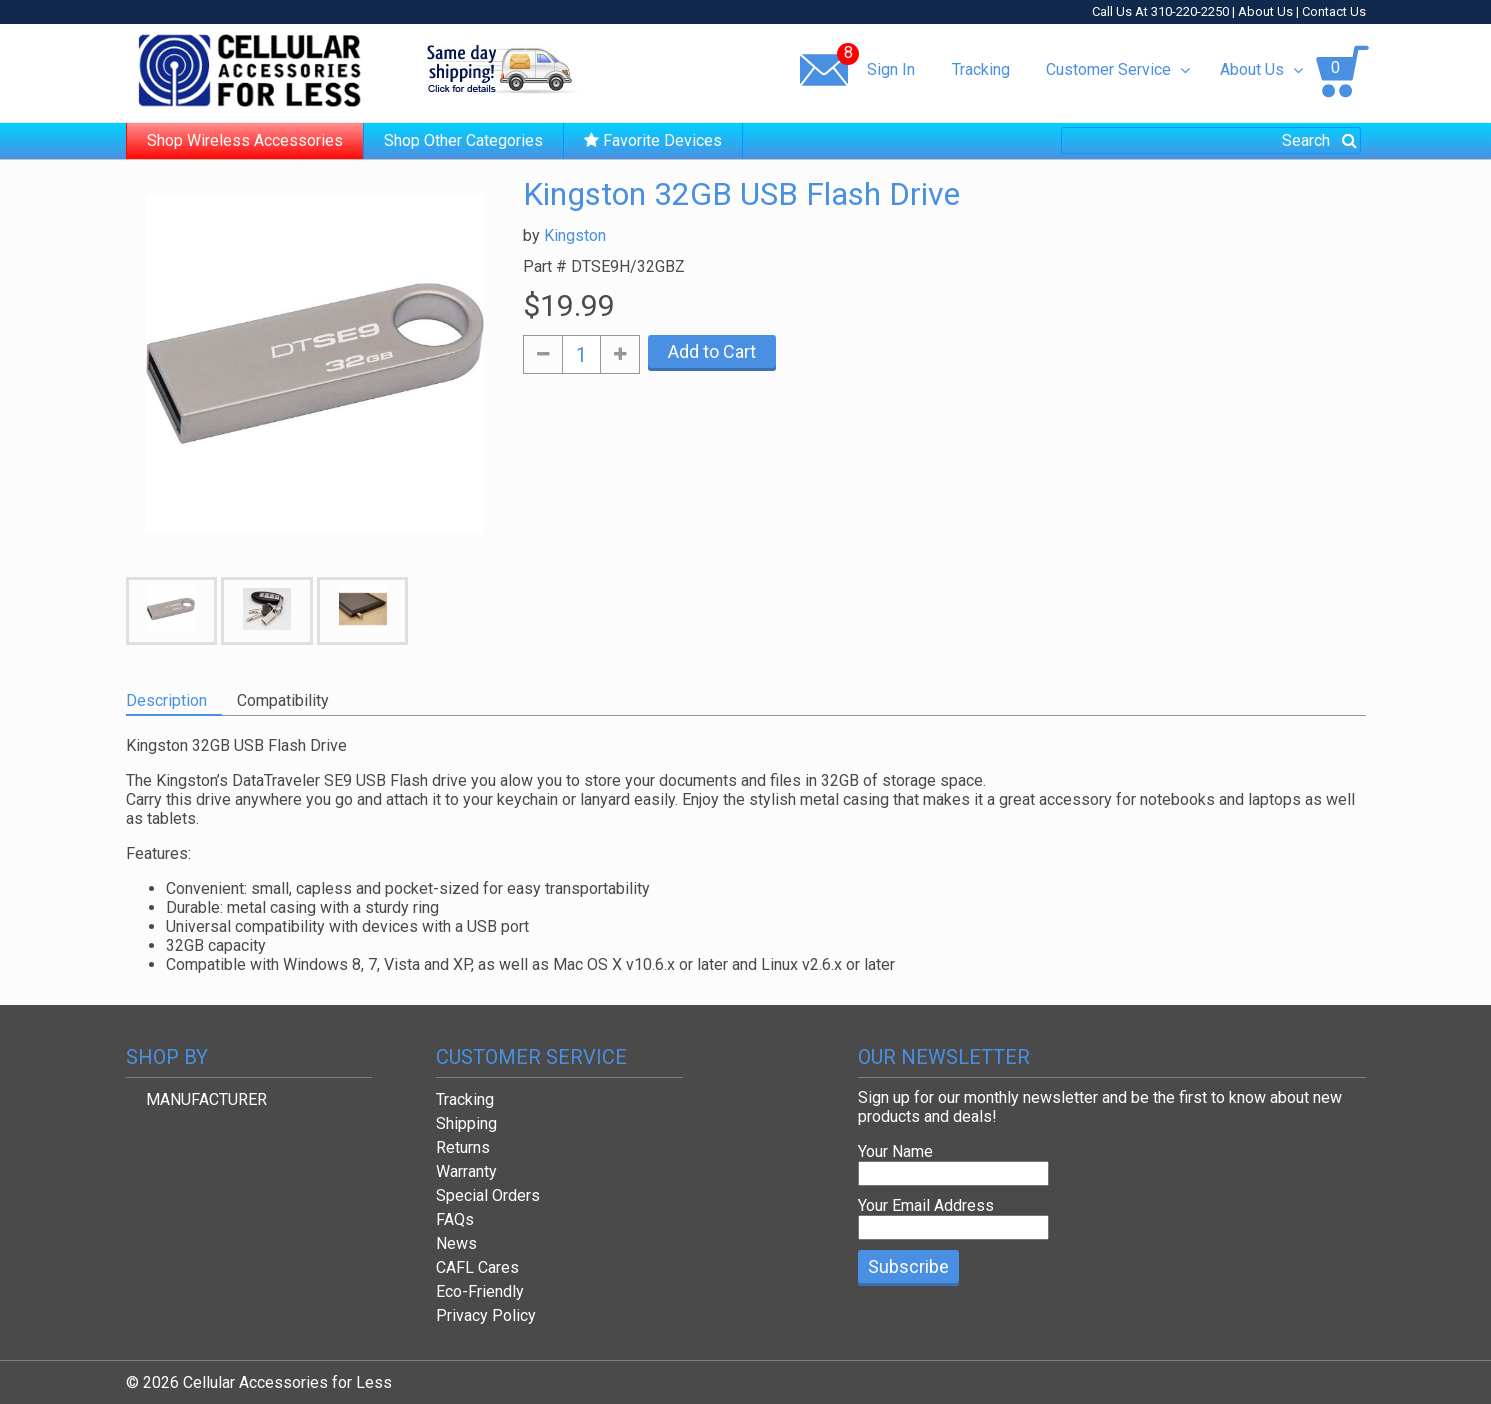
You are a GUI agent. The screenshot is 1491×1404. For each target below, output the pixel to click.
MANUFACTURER (206, 1099)
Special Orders (488, 1195)
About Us (1265, 11)
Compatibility (283, 700)
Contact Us (1334, 11)
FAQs (455, 1219)
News (456, 1243)
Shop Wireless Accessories (245, 140)
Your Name (895, 1151)
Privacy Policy (486, 1315)
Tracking (981, 69)
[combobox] (1211, 140)
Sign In (891, 69)
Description (166, 700)
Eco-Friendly (480, 1291)
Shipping (466, 1123)
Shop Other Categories (463, 140)
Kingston (575, 235)
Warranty (466, 1171)
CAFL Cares (477, 1267)
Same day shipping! (501, 69)
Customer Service (1117, 69)
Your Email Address (926, 1205)
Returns (463, 1147)
